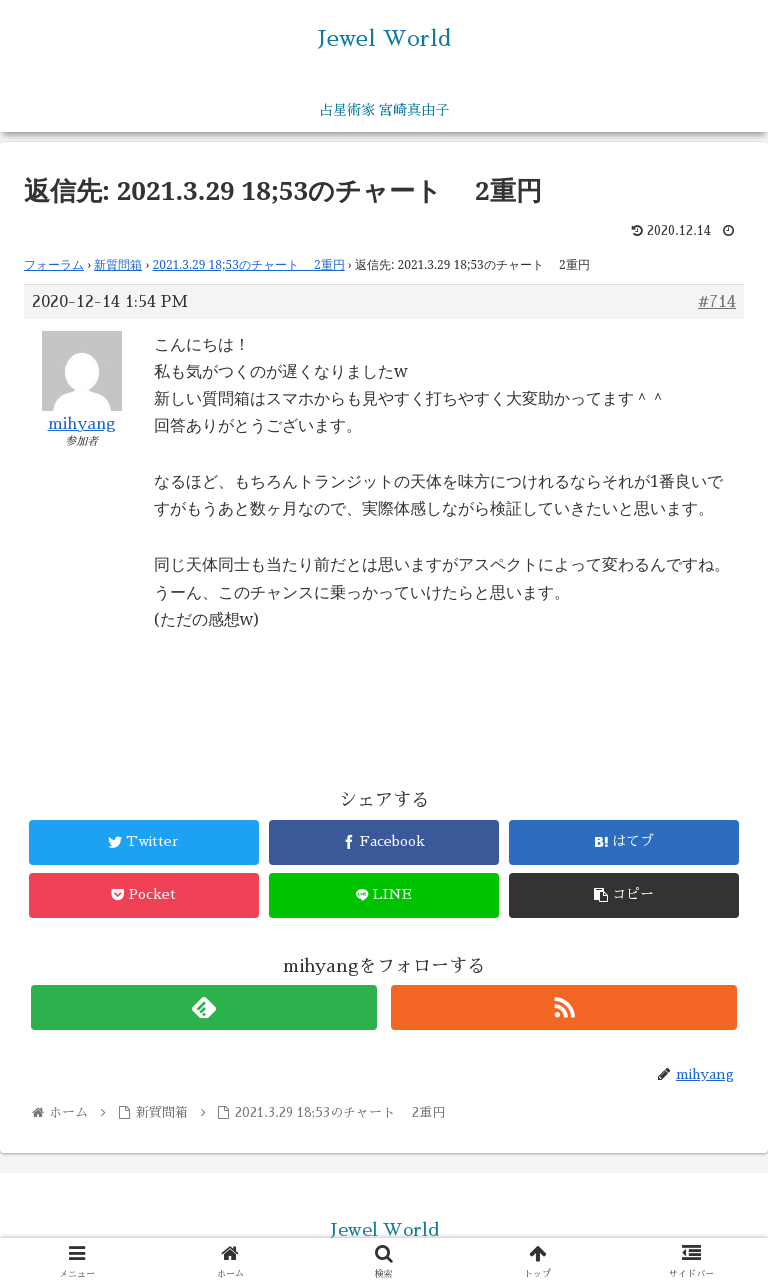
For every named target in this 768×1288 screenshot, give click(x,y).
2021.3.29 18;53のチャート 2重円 (249, 264)
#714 (717, 302)
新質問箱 (118, 264)
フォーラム (54, 264)
